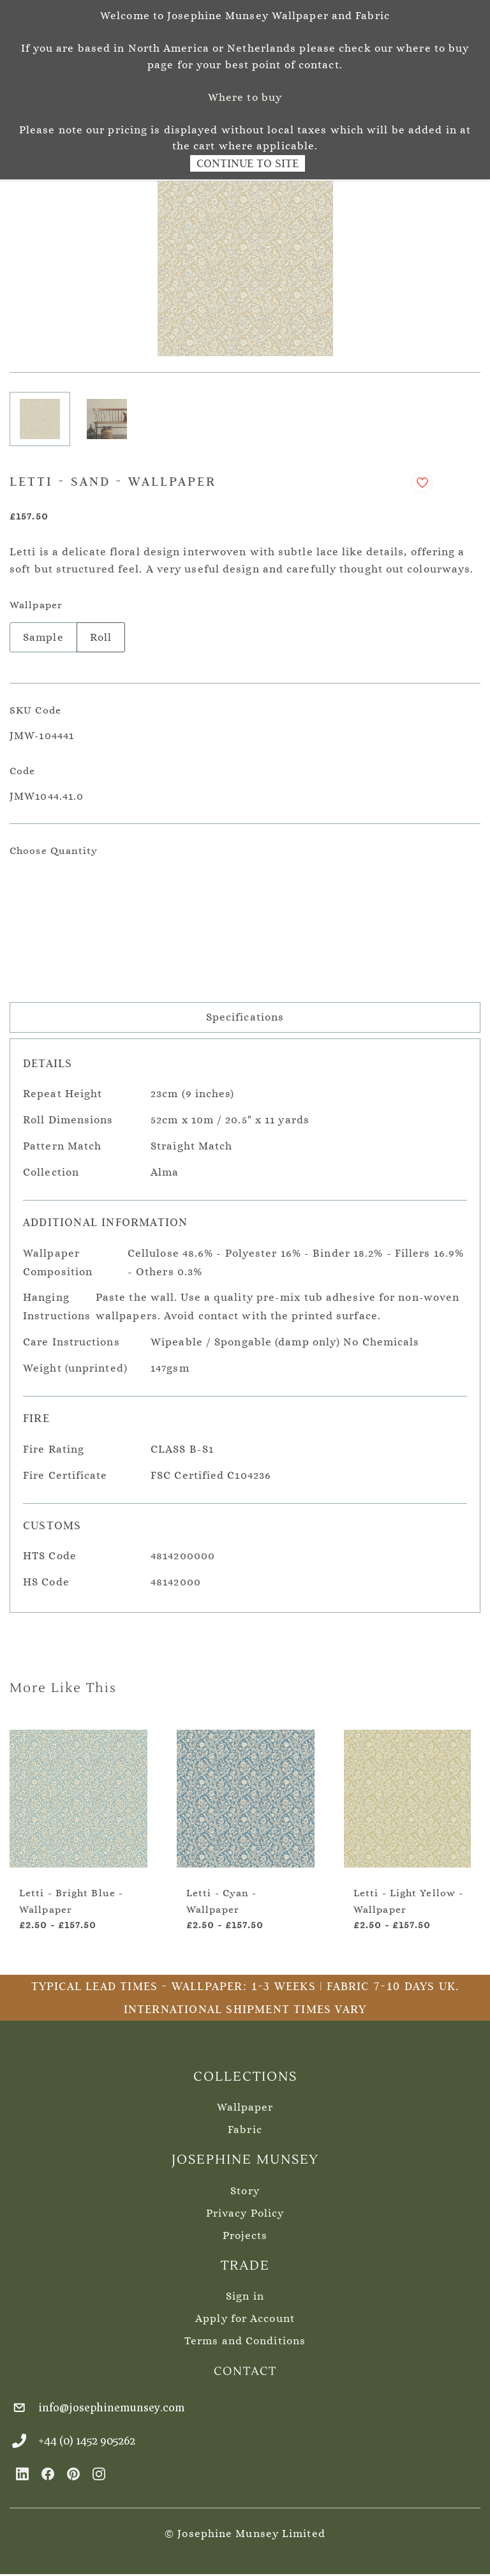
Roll (101, 637)
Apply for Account (245, 2318)
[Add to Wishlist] (422, 482)
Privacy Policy (245, 2213)
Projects (245, 2235)
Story (245, 2191)
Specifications (245, 1017)
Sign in (245, 2296)
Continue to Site (248, 163)
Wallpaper (245, 2107)
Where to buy (245, 97)
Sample (43, 637)
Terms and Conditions (245, 2341)
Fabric (245, 2129)
